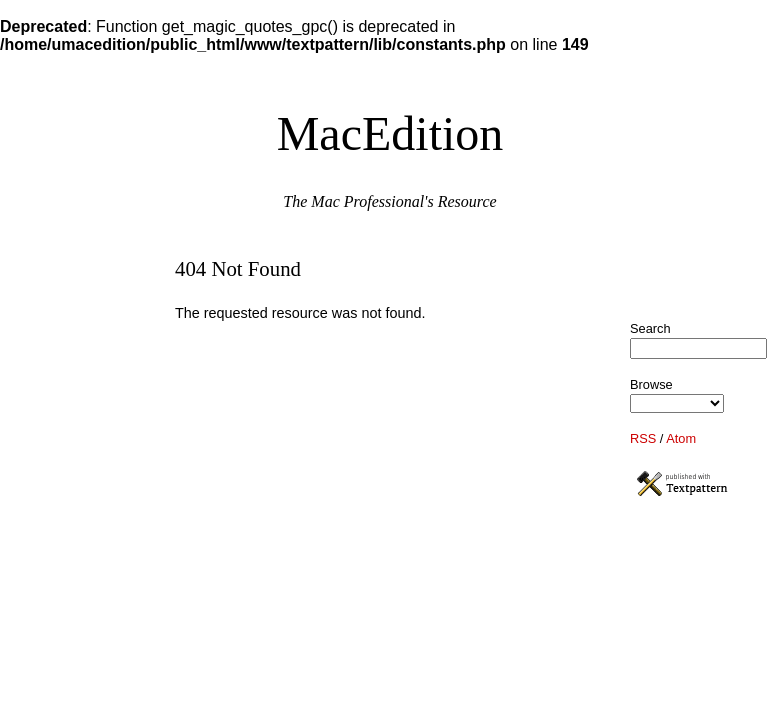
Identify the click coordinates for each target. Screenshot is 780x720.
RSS (643, 438)
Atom (681, 438)
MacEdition (390, 133)
